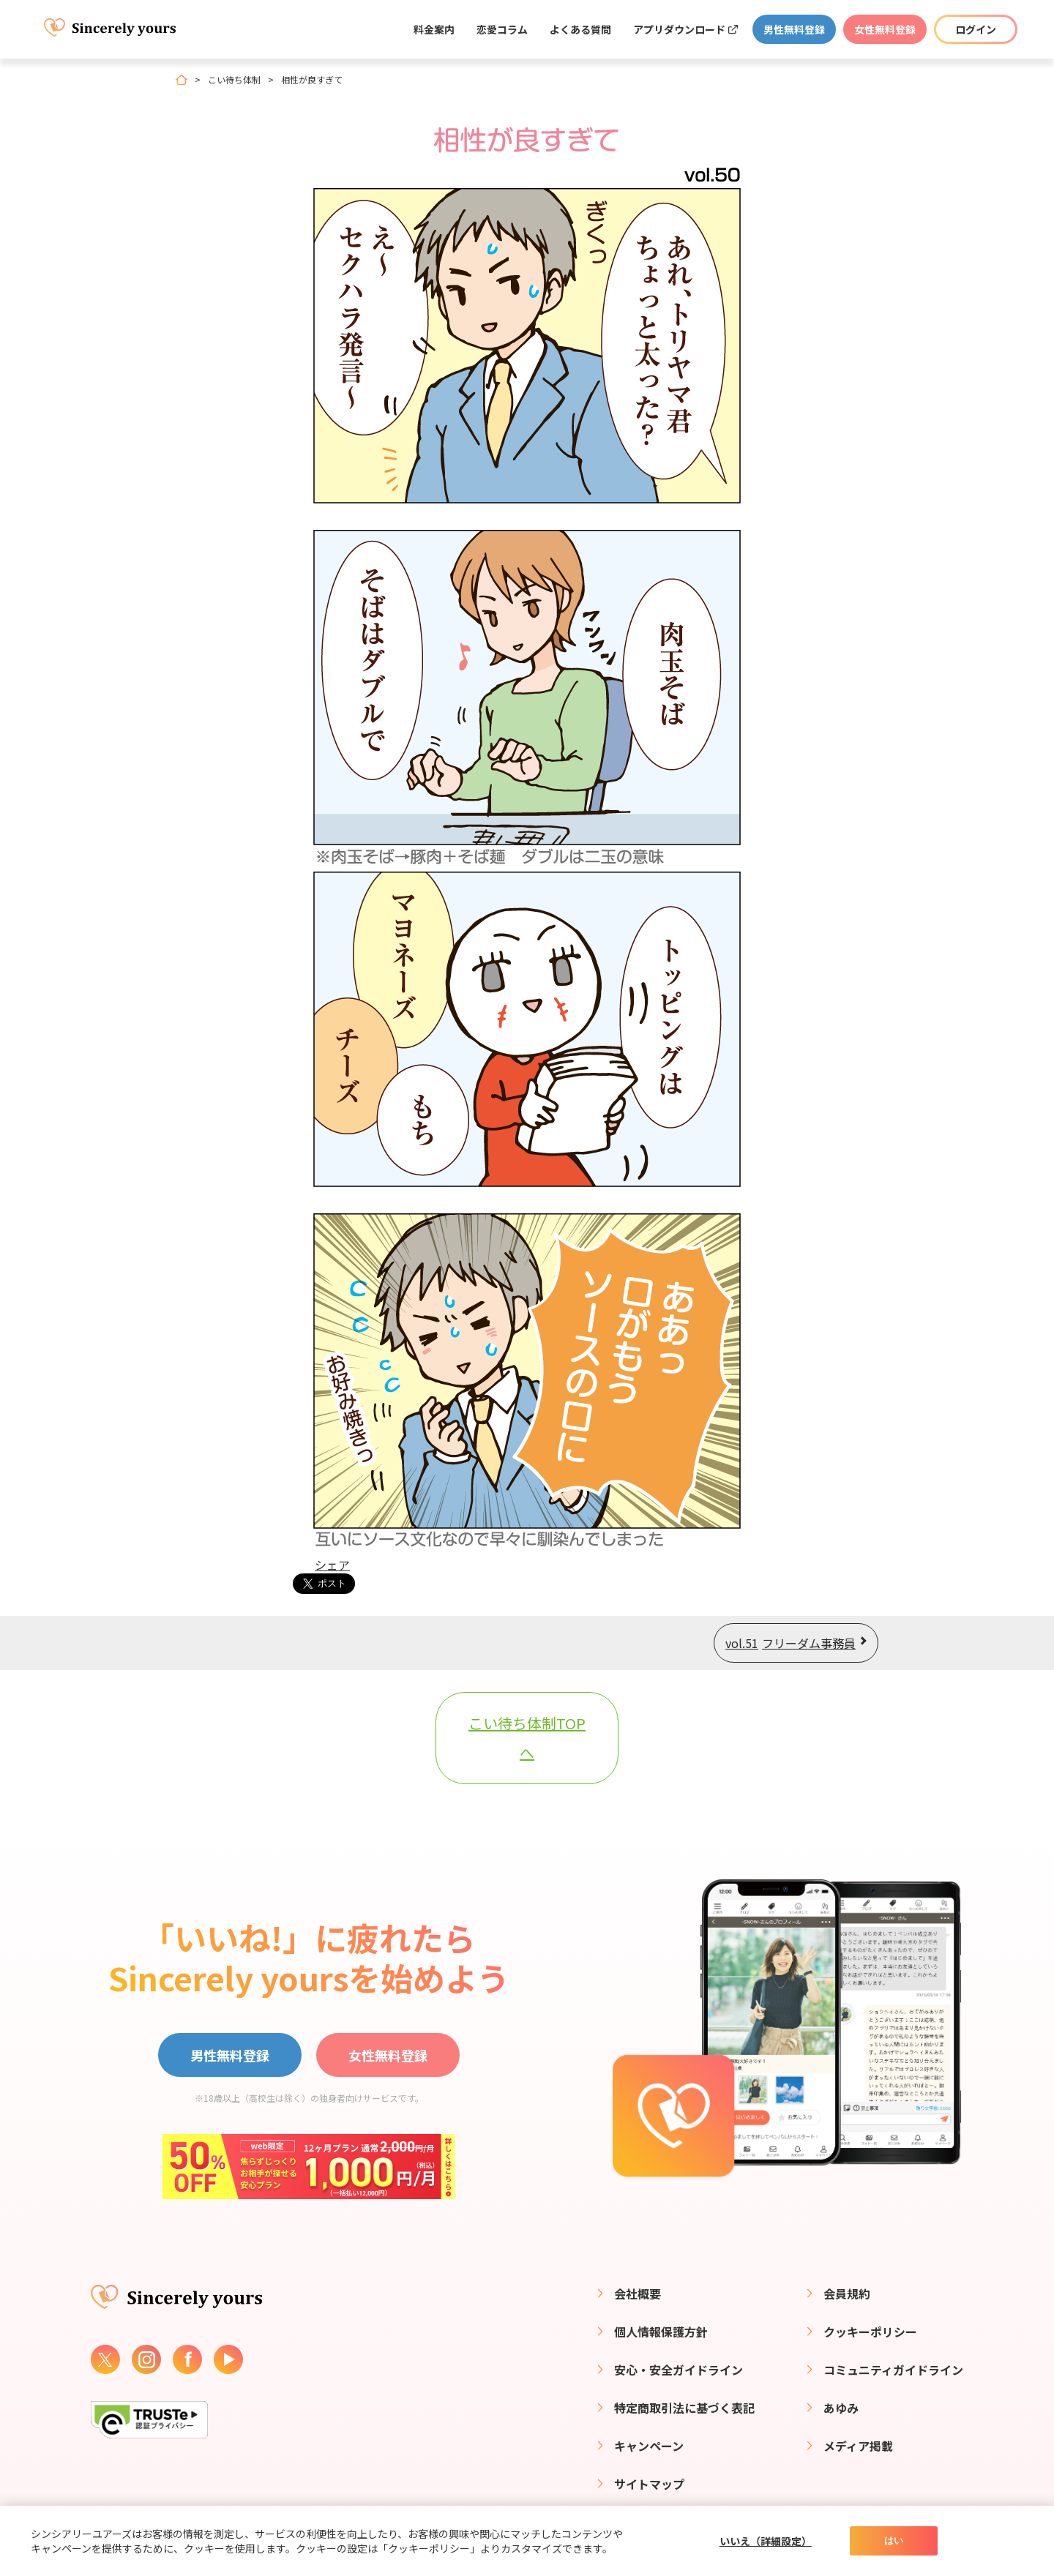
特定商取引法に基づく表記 (684, 2407)
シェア (332, 1564)
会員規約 (846, 2293)
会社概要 (637, 2293)
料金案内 (434, 29)
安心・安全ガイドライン (678, 2369)
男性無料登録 (794, 29)
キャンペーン (649, 2446)
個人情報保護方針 (661, 2331)
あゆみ (841, 2407)
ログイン (975, 29)
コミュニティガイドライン (893, 2369)
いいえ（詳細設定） (766, 2541)
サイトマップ (649, 2484)
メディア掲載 (858, 2446)
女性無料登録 (885, 29)
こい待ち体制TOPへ (527, 1737)
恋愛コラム (502, 29)
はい (893, 2540)
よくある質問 (580, 29)
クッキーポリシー (870, 2331)
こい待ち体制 (234, 79)
